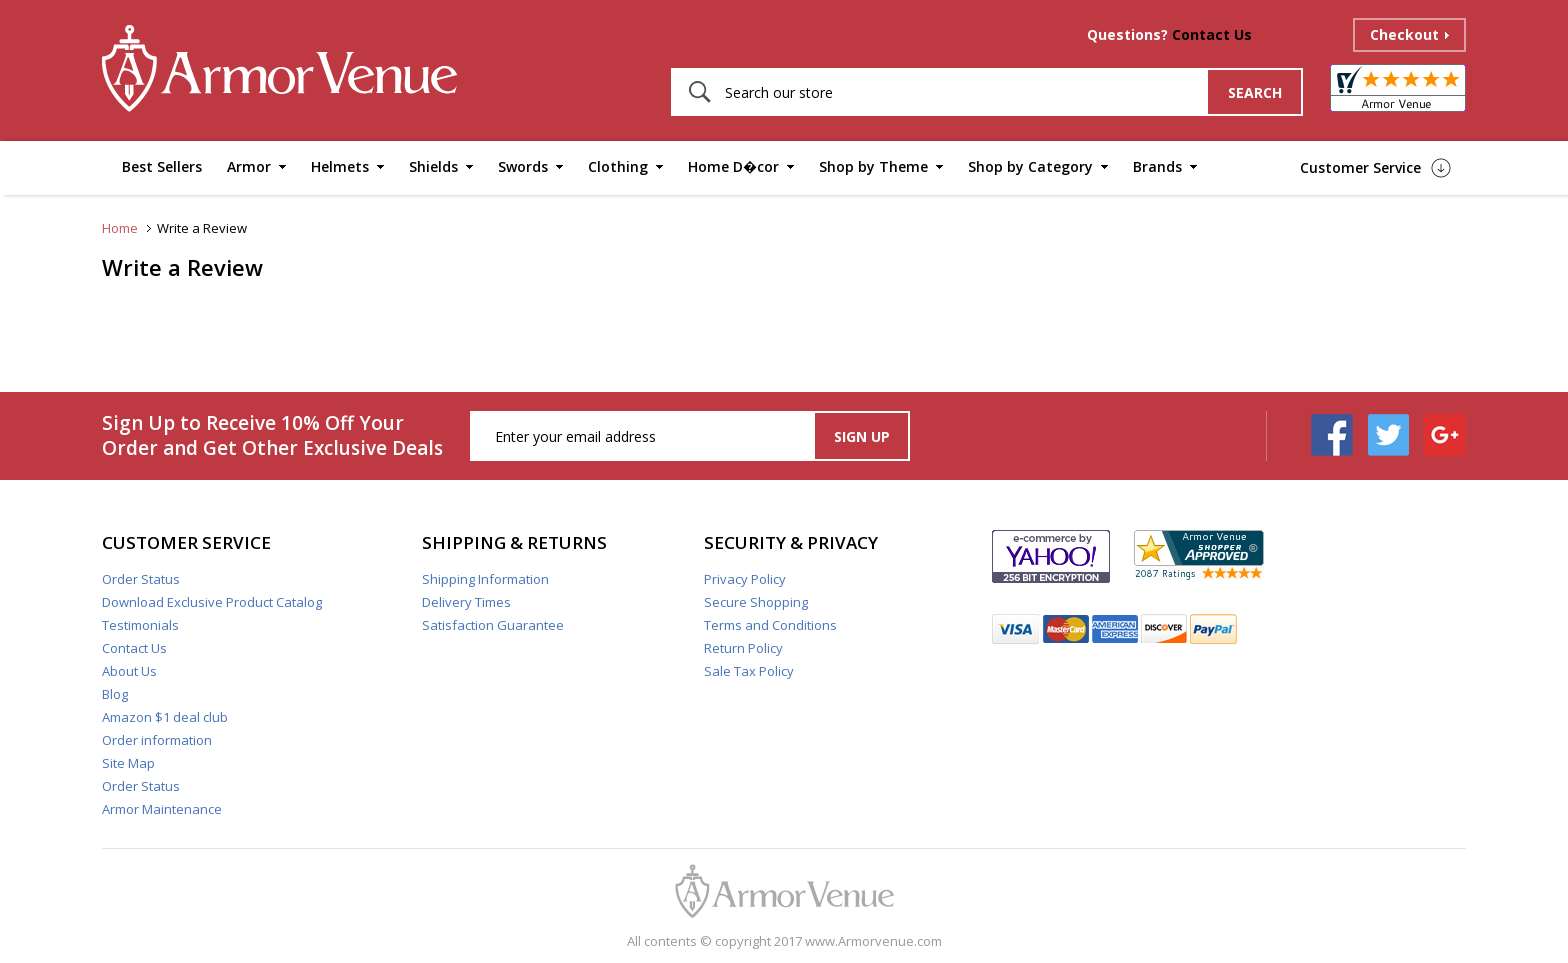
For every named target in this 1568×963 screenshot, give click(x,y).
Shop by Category (1030, 166)
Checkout (1404, 34)
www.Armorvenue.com (873, 941)
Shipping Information (485, 579)
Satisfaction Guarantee (493, 625)
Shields (433, 166)
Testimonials (140, 625)
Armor (249, 166)
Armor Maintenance (162, 809)
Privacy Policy (745, 579)
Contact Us (1212, 34)
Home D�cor (733, 166)
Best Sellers (162, 166)
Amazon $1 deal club (165, 717)
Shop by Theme (873, 166)
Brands (1157, 166)
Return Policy (743, 648)
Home (120, 228)
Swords (523, 166)
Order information (157, 740)
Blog (115, 694)
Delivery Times (466, 602)
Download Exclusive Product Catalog (212, 602)
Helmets (340, 166)
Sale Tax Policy (749, 671)
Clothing (618, 166)
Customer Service (1360, 167)
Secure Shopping (756, 602)
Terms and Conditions (770, 625)
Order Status (141, 579)
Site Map (128, 763)
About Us (129, 671)
